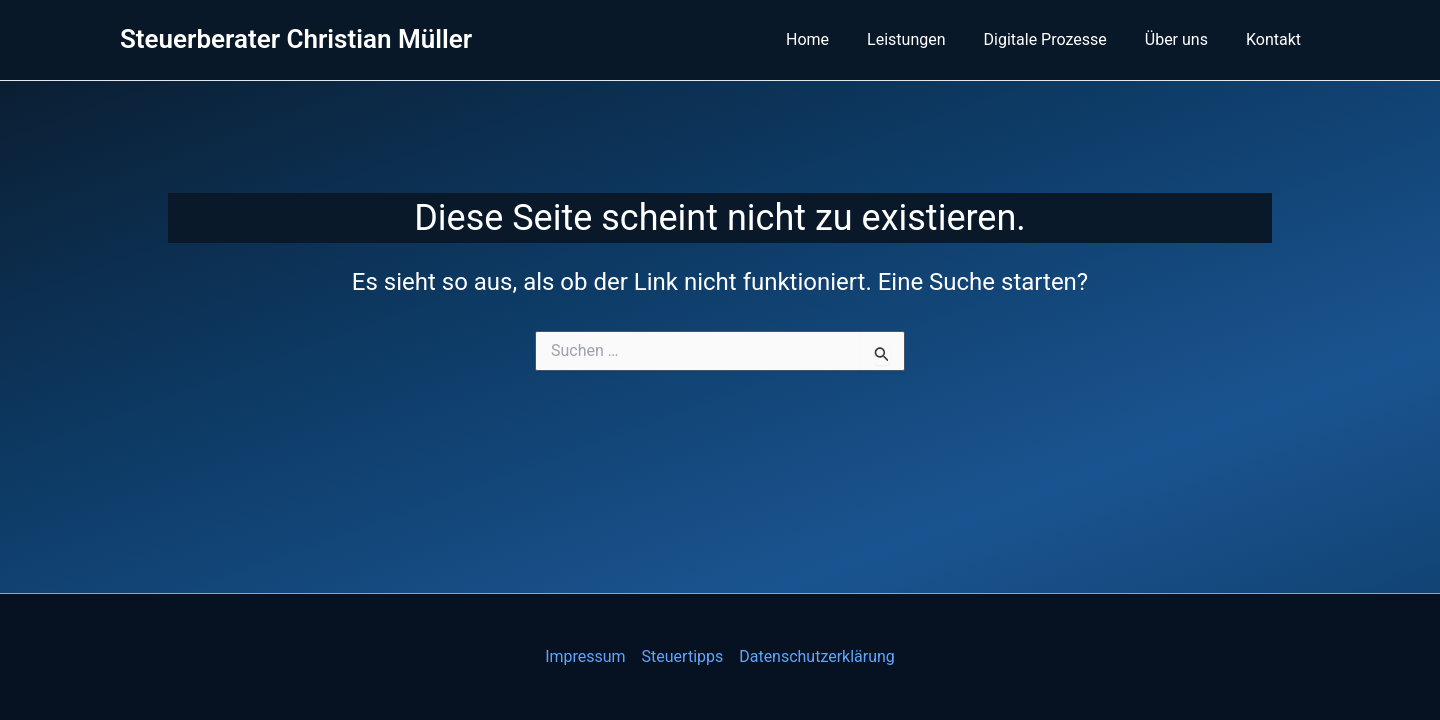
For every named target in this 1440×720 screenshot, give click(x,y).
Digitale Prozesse (1060, 39)
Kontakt (1276, 39)
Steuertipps (683, 656)
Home (834, 39)
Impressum (585, 656)
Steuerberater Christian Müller (296, 39)
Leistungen (927, 39)
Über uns (1185, 39)
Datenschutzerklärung (817, 656)
